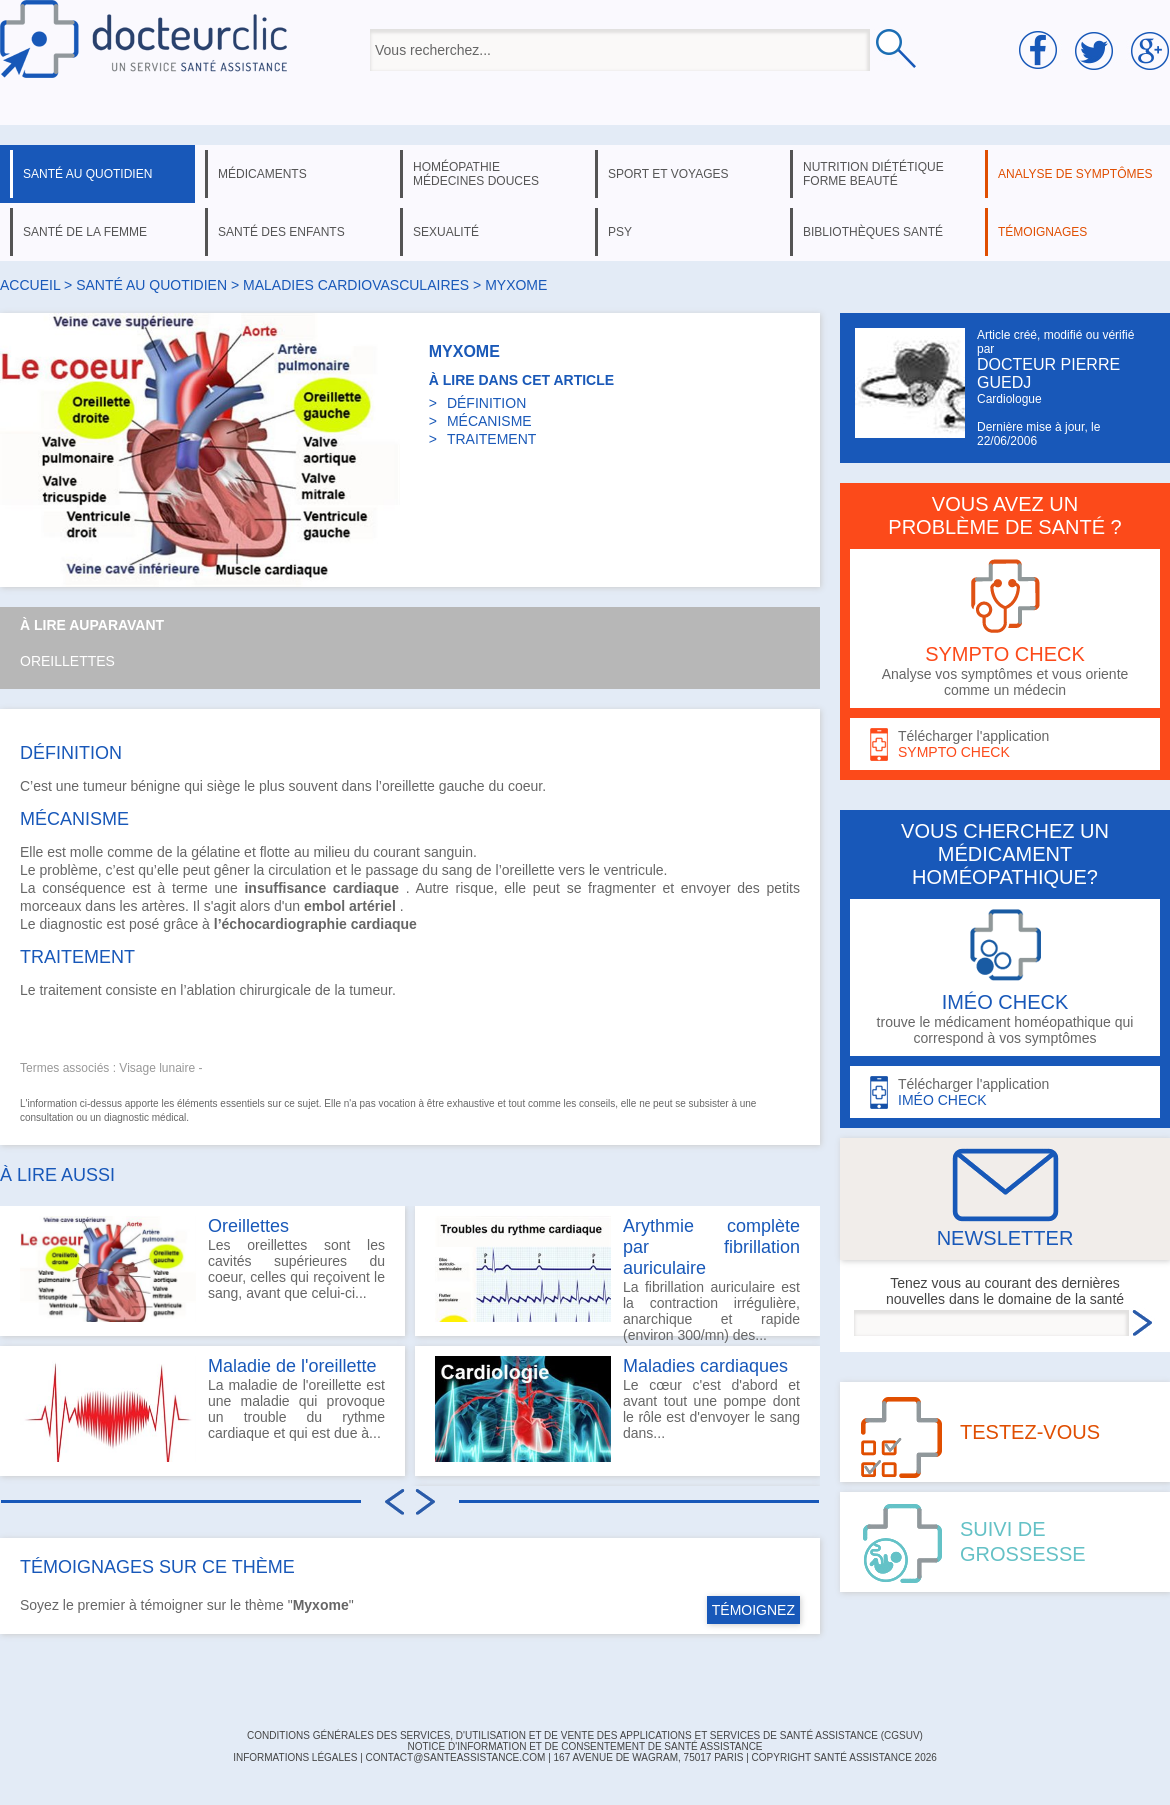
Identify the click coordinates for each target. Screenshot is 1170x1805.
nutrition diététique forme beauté (873, 174)
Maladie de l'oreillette (292, 1366)
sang (457, 870)
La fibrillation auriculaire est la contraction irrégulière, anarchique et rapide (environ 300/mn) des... (617, 1276)
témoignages (1042, 232)
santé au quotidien (87, 174)
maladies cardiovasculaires (356, 285)
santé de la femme (85, 232)
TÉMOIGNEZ (753, 1610)
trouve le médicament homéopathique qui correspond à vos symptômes (1005, 977)
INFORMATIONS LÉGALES (295, 1757)
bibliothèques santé (873, 232)
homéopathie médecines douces (476, 174)
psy (620, 232)
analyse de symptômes (1075, 174)
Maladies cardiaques (705, 1366)
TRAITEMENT (491, 439)
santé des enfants (281, 232)
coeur (525, 786)
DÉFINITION (486, 403)
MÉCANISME (489, 421)
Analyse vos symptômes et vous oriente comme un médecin (1005, 628)
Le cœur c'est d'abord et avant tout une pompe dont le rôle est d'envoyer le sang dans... (617, 1409)
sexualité (446, 232)
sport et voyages (668, 174)
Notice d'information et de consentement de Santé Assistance (584, 1746)
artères (163, 906)
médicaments (262, 174)
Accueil (30, 285)
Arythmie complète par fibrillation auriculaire (711, 1247)
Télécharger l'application (1005, 744)
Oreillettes (67, 661)
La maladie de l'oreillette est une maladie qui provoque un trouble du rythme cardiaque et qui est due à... (202, 1409)
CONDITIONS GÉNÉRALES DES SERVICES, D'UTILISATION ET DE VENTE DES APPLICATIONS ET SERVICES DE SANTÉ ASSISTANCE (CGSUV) (585, 1735)
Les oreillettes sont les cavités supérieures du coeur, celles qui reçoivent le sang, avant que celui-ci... (202, 1269)
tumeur (105, 786)
